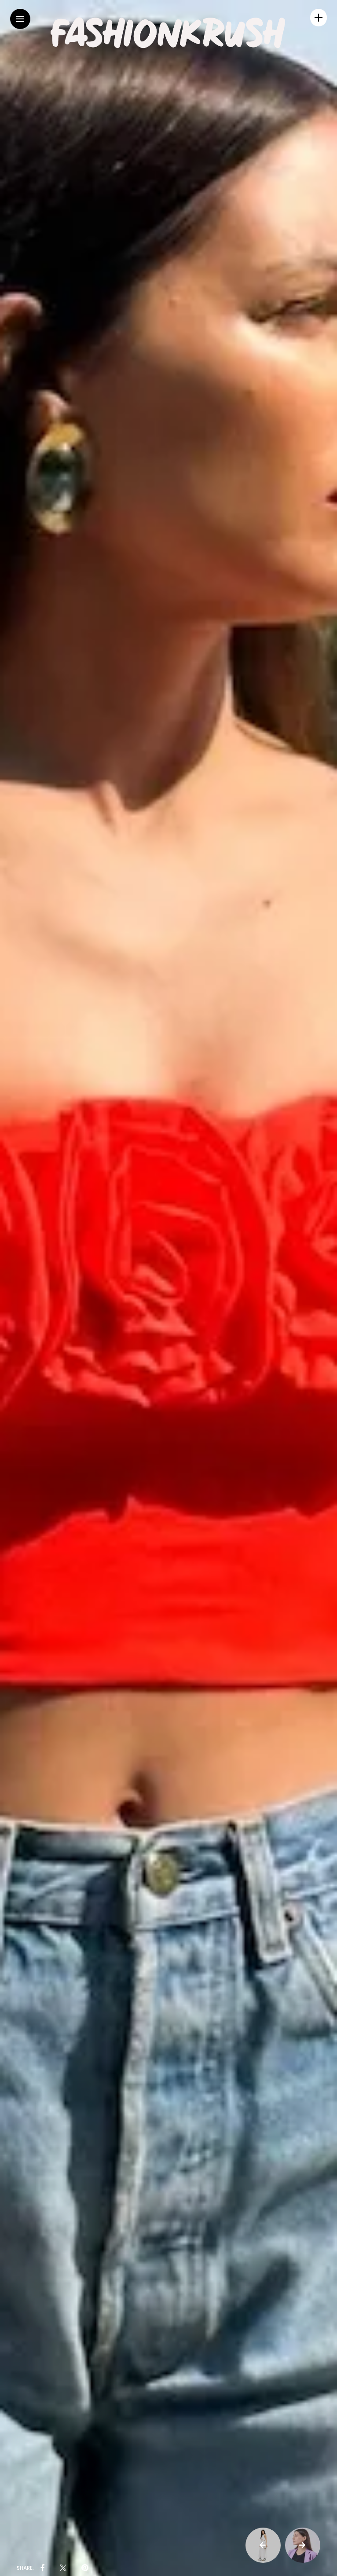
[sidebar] (318, 18)
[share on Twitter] (63, 2568)
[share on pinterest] (84, 2568)
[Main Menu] (20, 19)
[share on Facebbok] (42, 2568)
